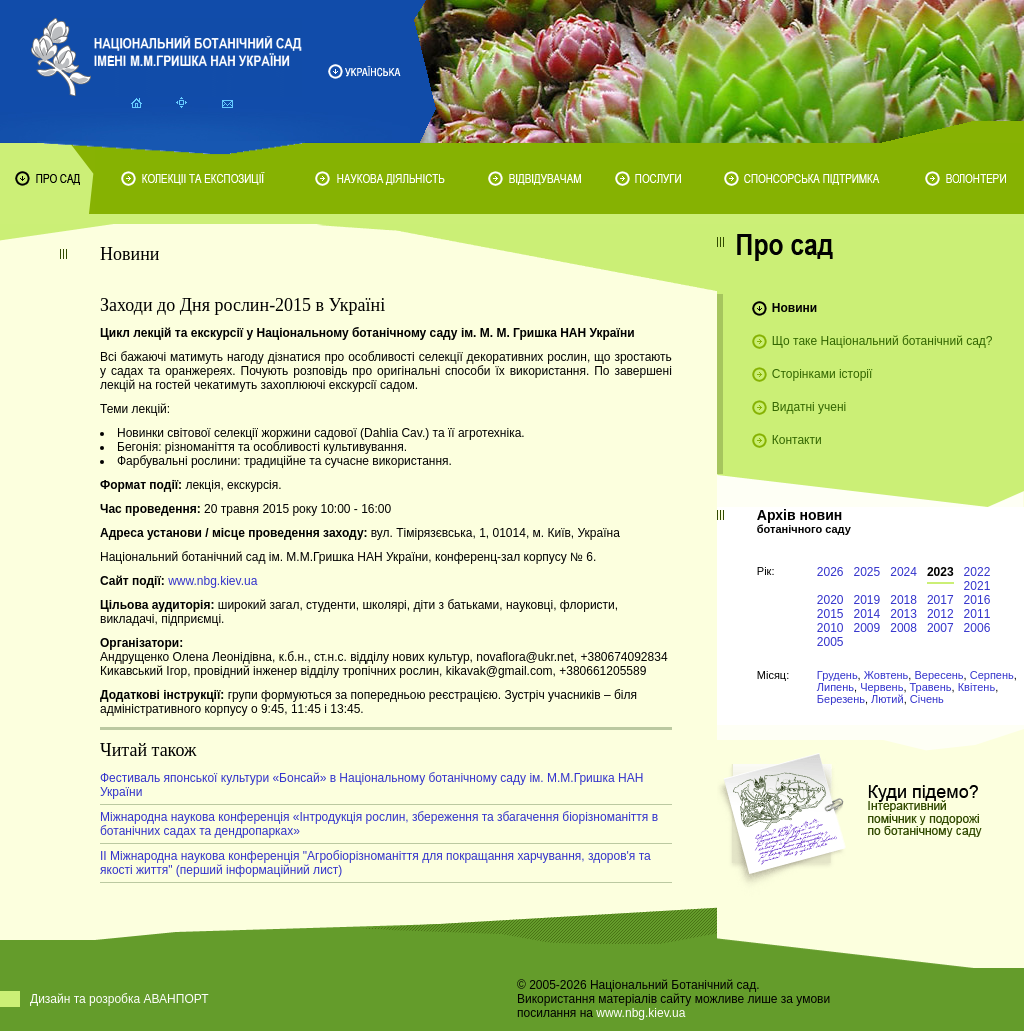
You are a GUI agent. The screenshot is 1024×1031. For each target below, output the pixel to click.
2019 (867, 600)
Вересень (938, 675)
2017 (940, 600)
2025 (867, 572)
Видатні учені (809, 407)
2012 (940, 614)
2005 (830, 642)
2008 (903, 628)
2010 (830, 628)
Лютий (887, 699)
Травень (931, 687)
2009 (867, 628)
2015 (830, 614)
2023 (940, 572)
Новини (794, 308)
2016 (977, 600)
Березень (841, 699)
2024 (903, 572)
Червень (881, 687)
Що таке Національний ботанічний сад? (882, 341)
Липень (835, 687)
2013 (903, 614)
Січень (927, 699)
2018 (903, 600)
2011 (977, 614)
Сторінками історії (822, 374)
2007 (940, 628)
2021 (977, 586)
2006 (977, 628)
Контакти (797, 440)
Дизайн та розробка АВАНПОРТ (119, 999)
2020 (830, 600)
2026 (830, 572)
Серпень (992, 675)
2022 (977, 572)
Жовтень (886, 675)
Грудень (837, 675)
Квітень (977, 687)
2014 (867, 614)
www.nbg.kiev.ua (212, 581)
